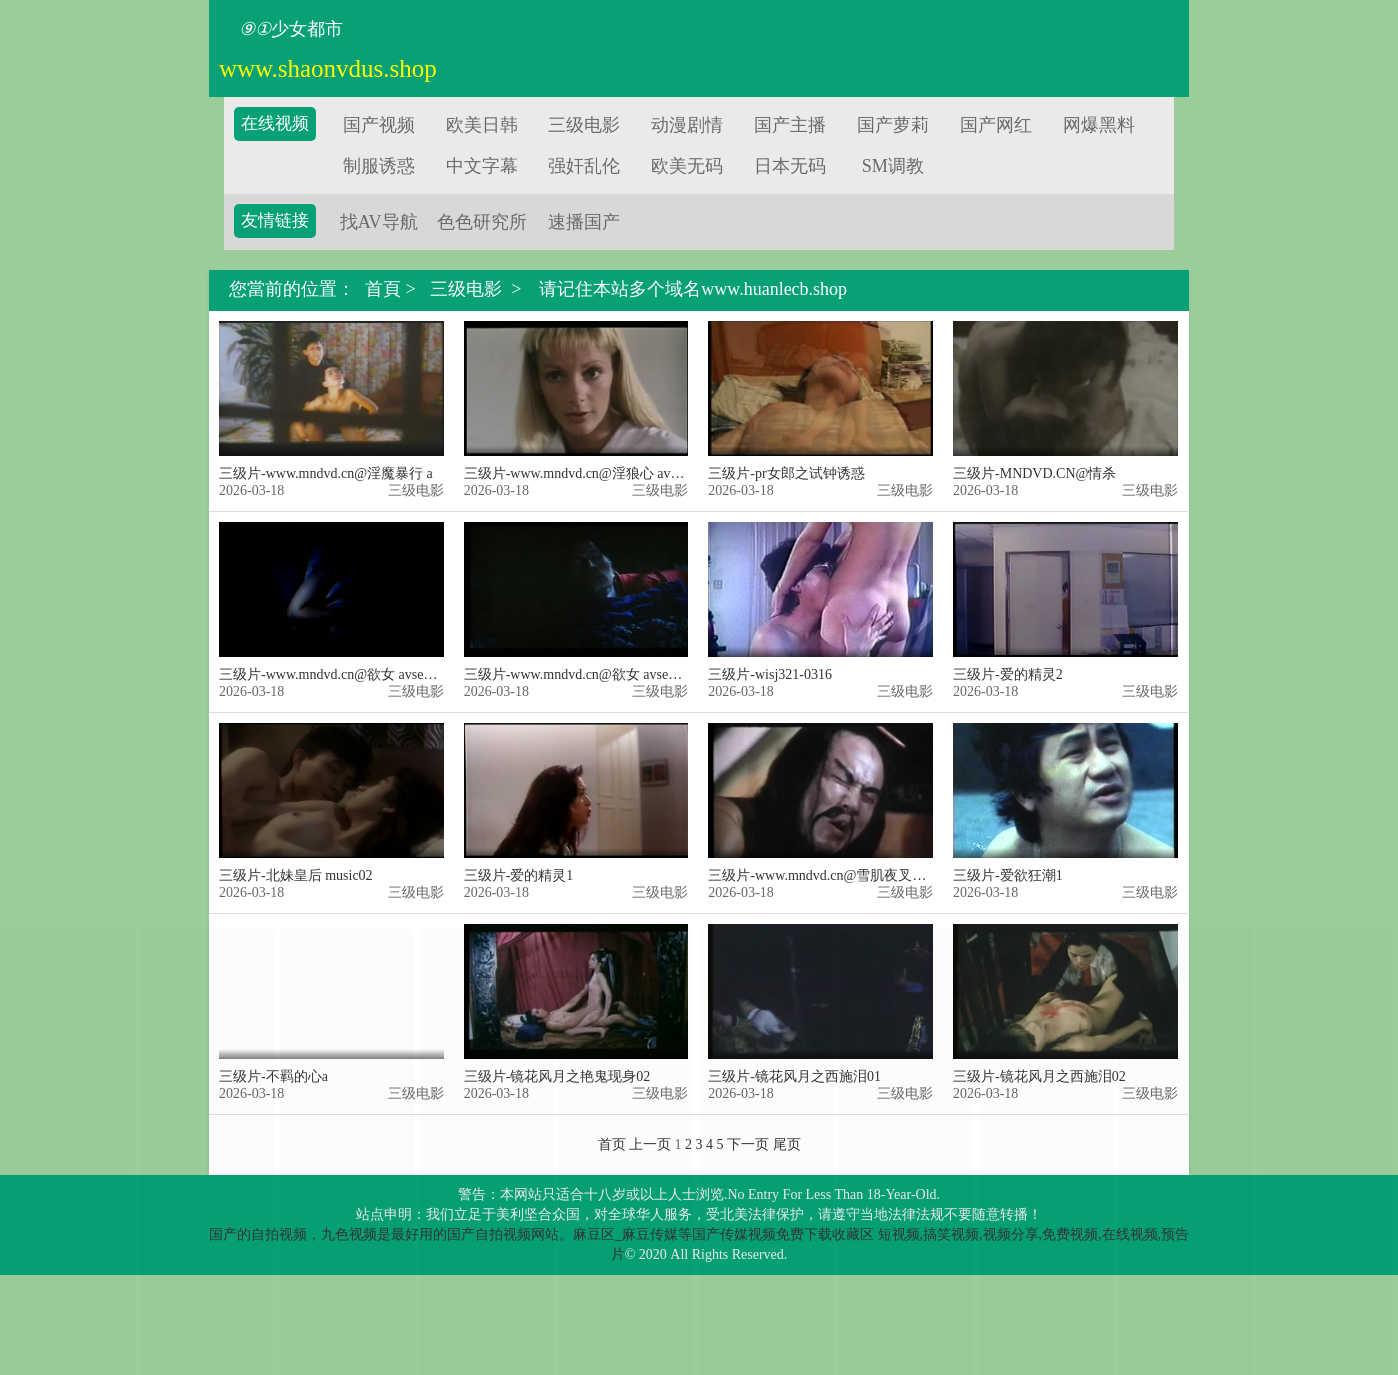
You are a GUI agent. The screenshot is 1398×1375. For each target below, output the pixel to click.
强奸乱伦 (584, 166)
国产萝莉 (893, 125)
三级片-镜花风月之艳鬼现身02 (557, 1076)
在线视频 (275, 123)
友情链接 (275, 220)
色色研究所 (482, 222)
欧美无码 (687, 166)
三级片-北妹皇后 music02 (296, 875)
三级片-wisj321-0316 (770, 674)
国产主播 (790, 125)
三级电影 (584, 125)
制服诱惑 (379, 166)
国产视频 (379, 125)
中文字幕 (482, 166)
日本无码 (790, 166)
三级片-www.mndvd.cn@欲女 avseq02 (576, 674)
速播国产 (584, 222)
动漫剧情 (687, 125)
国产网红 (996, 125)
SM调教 (893, 166)
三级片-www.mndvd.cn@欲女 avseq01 (331, 674)
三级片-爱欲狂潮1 (1008, 875)
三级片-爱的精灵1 (519, 875)
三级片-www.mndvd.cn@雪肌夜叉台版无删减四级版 (866, 875)
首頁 (383, 289)
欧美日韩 (482, 125)
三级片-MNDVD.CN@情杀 (1034, 473)
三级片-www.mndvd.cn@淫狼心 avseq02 (583, 473)
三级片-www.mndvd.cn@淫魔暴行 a (326, 473)
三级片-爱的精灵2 (1008, 674)
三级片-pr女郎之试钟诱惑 (786, 473)
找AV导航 (379, 222)
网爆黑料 (1099, 125)
